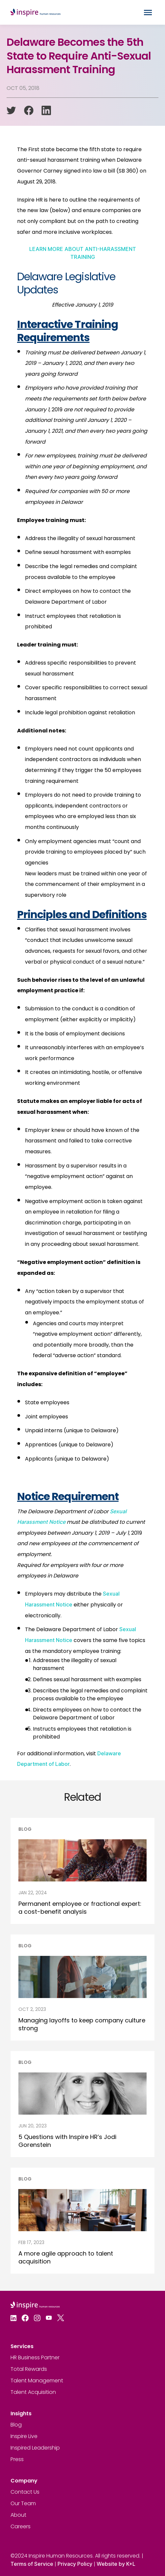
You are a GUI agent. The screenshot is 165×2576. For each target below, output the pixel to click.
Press (17, 2459)
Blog (16, 2424)
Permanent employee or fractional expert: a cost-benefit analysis (79, 1908)
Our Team (23, 2503)
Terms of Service (32, 2564)
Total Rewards (29, 2369)
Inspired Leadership (35, 2448)
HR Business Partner (35, 2357)
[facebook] (29, 110)
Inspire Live (24, 2436)
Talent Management (37, 2380)
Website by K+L (116, 2564)
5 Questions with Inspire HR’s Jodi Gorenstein (67, 2141)
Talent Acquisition (33, 2392)
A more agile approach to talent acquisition (65, 2257)
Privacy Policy (75, 2564)
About (18, 2515)
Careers (21, 2526)
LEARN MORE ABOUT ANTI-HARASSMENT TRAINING (82, 253)
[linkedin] (46, 110)
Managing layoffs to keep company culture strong (81, 2024)
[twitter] (11, 110)
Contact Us (25, 2492)
